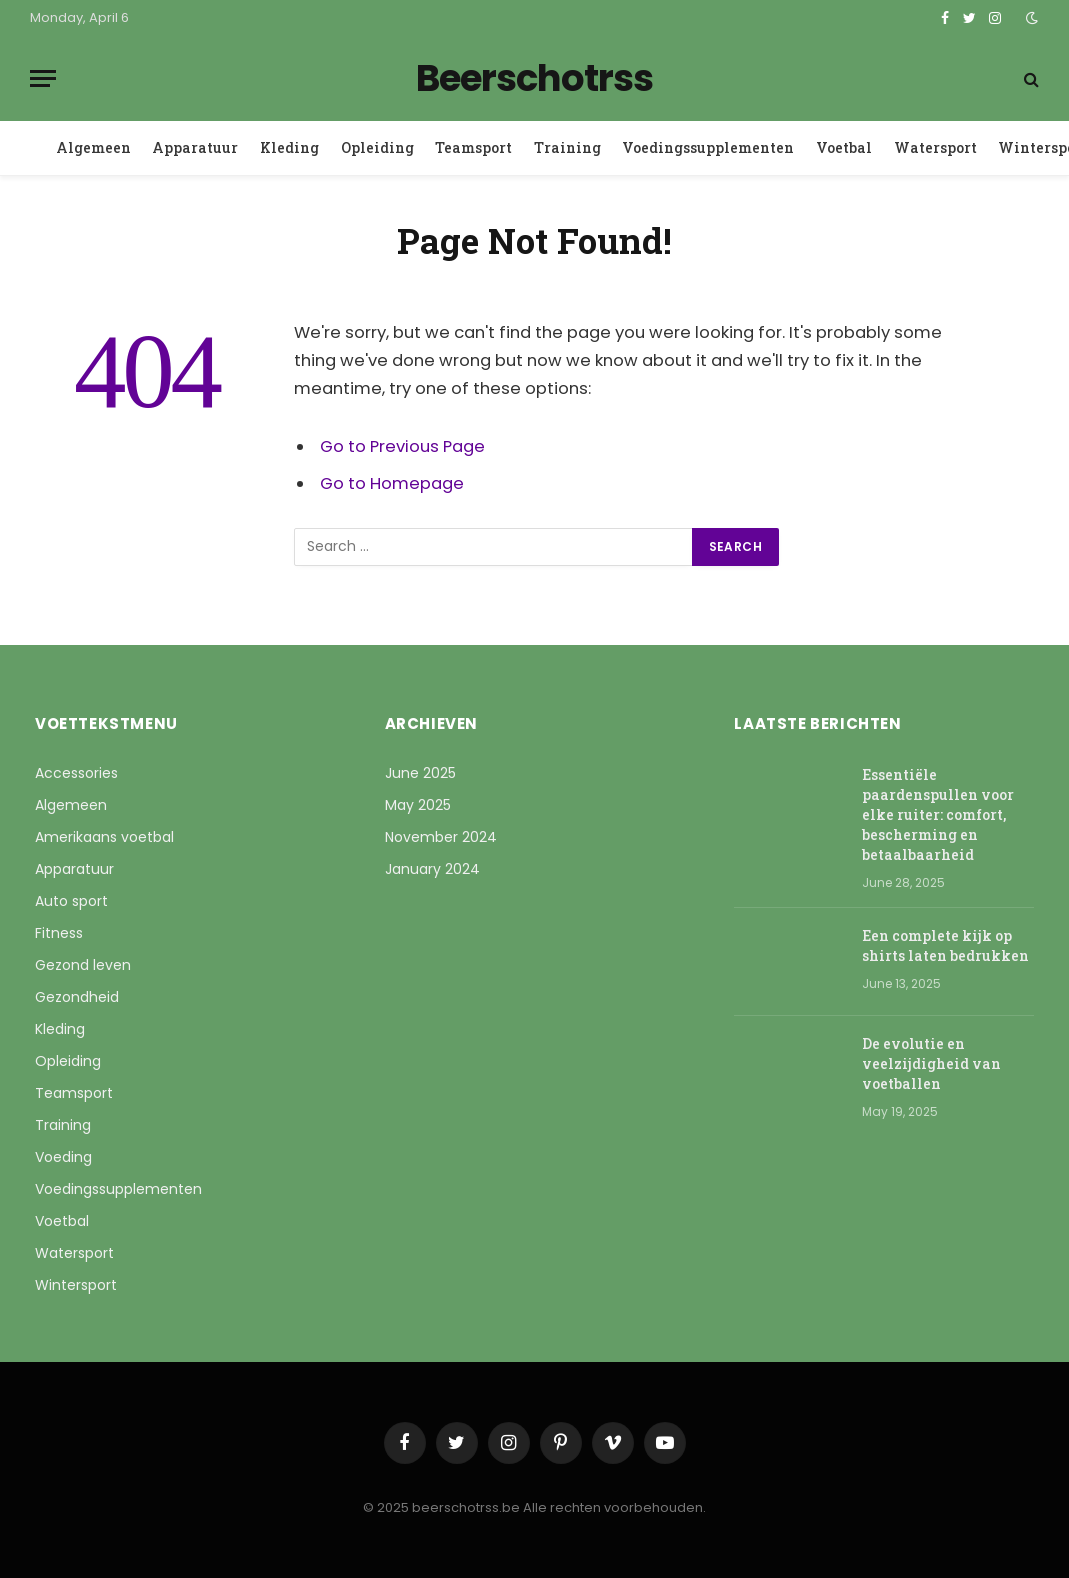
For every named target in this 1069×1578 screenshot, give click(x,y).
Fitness (59, 933)
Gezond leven (83, 965)
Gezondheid (77, 997)
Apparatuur (195, 147)
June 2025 (420, 773)
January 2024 (432, 869)
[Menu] (43, 78)
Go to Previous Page (402, 446)
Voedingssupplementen (708, 147)
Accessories (76, 773)
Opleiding (377, 147)
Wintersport (76, 1285)
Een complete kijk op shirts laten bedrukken (945, 945)
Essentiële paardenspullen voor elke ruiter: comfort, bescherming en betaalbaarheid (938, 814)
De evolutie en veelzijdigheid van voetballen (931, 1063)
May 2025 (418, 805)
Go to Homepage (392, 483)
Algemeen (93, 147)
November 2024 (441, 837)
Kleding (289, 147)
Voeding (63, 1157)
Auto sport (71, 901)
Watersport (935, 147)
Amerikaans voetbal (104, 837)
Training (567, 147)
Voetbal (844, 147)
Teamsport (473, 147)
